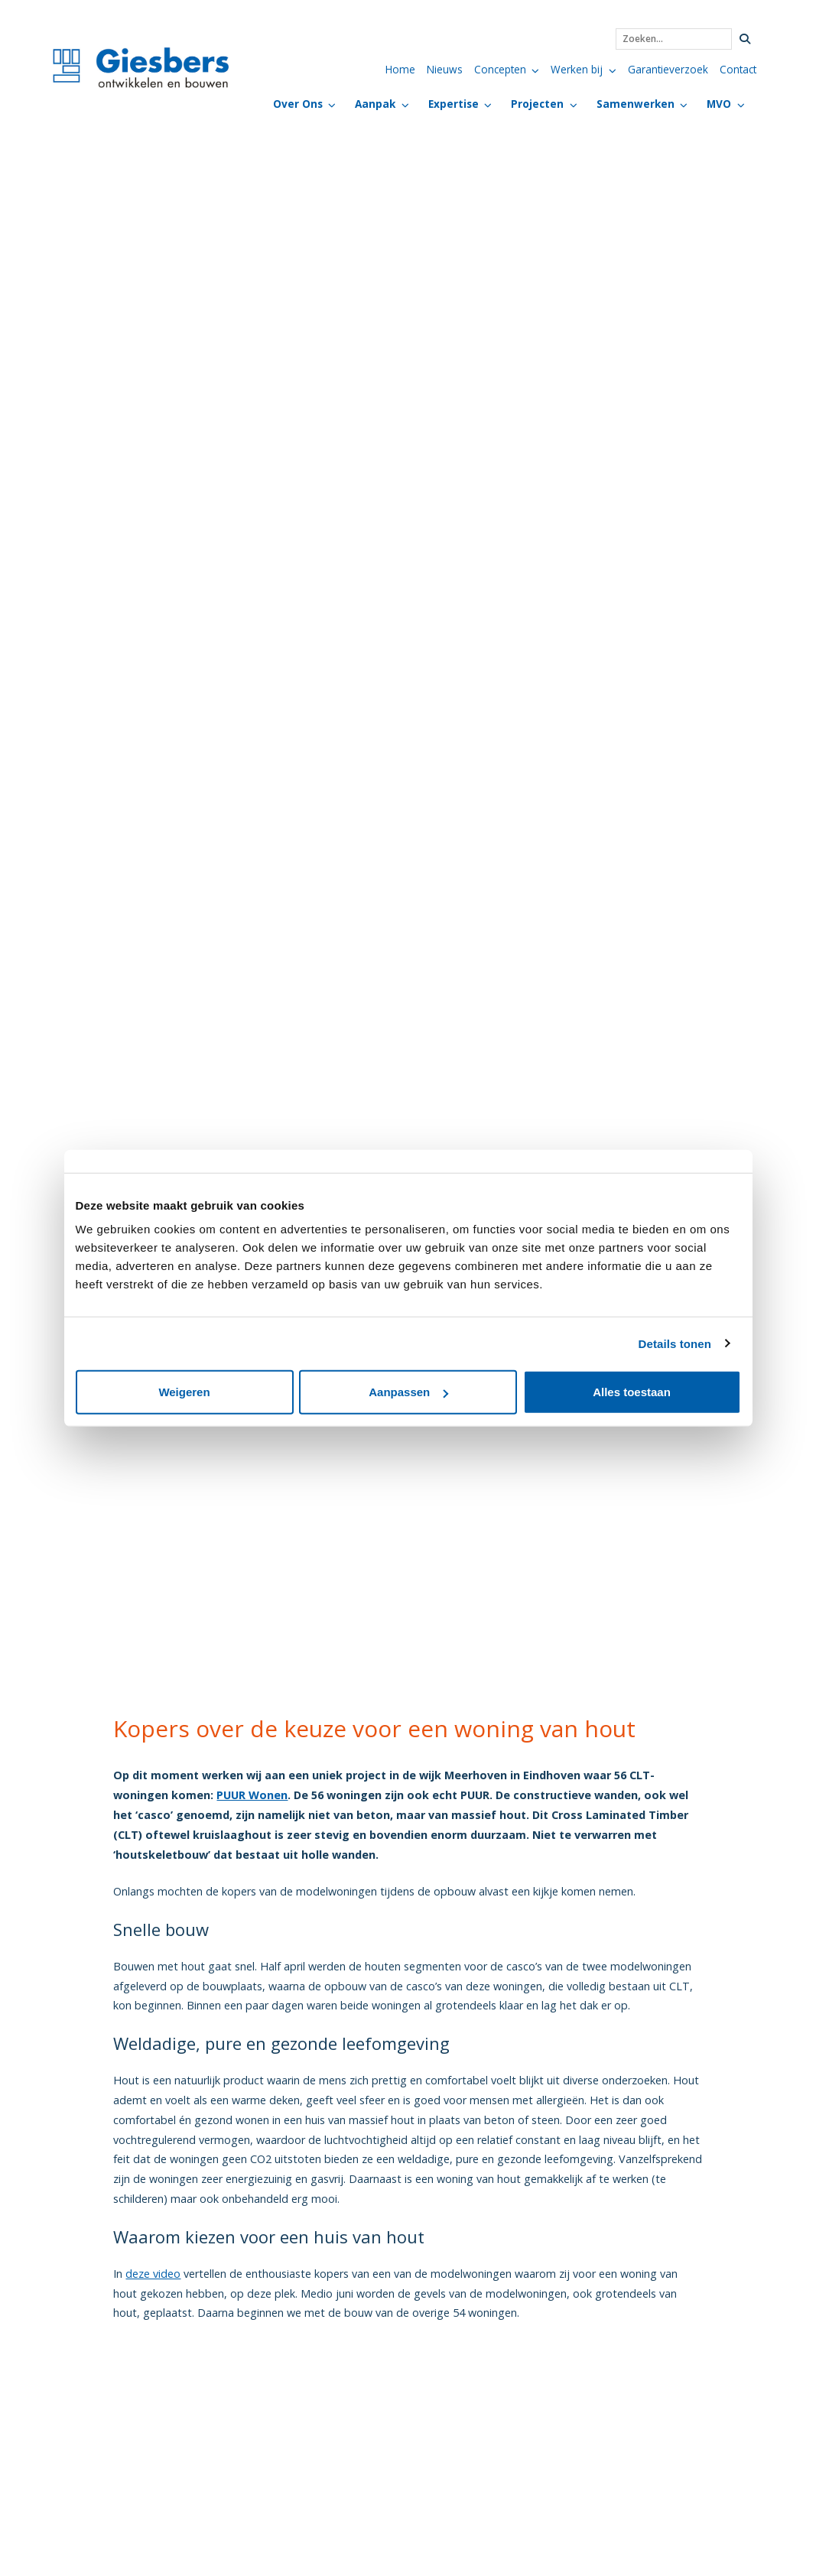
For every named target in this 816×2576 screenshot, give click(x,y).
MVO (719, 103)
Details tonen (675, 1343)
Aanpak (375, 103)
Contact (738, 69)
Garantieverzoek (668, 69)
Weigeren (184, 1391)
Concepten (500, 69)
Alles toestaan (632, 1391)
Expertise (453, 103)
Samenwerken (636, 103)
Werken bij (577, 69)
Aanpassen (408, 1391)
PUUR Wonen (252, 1795)
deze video (152, 2273)
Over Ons (298, 103)
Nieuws (445, 69)
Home (400, 69)
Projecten (537, 103)
